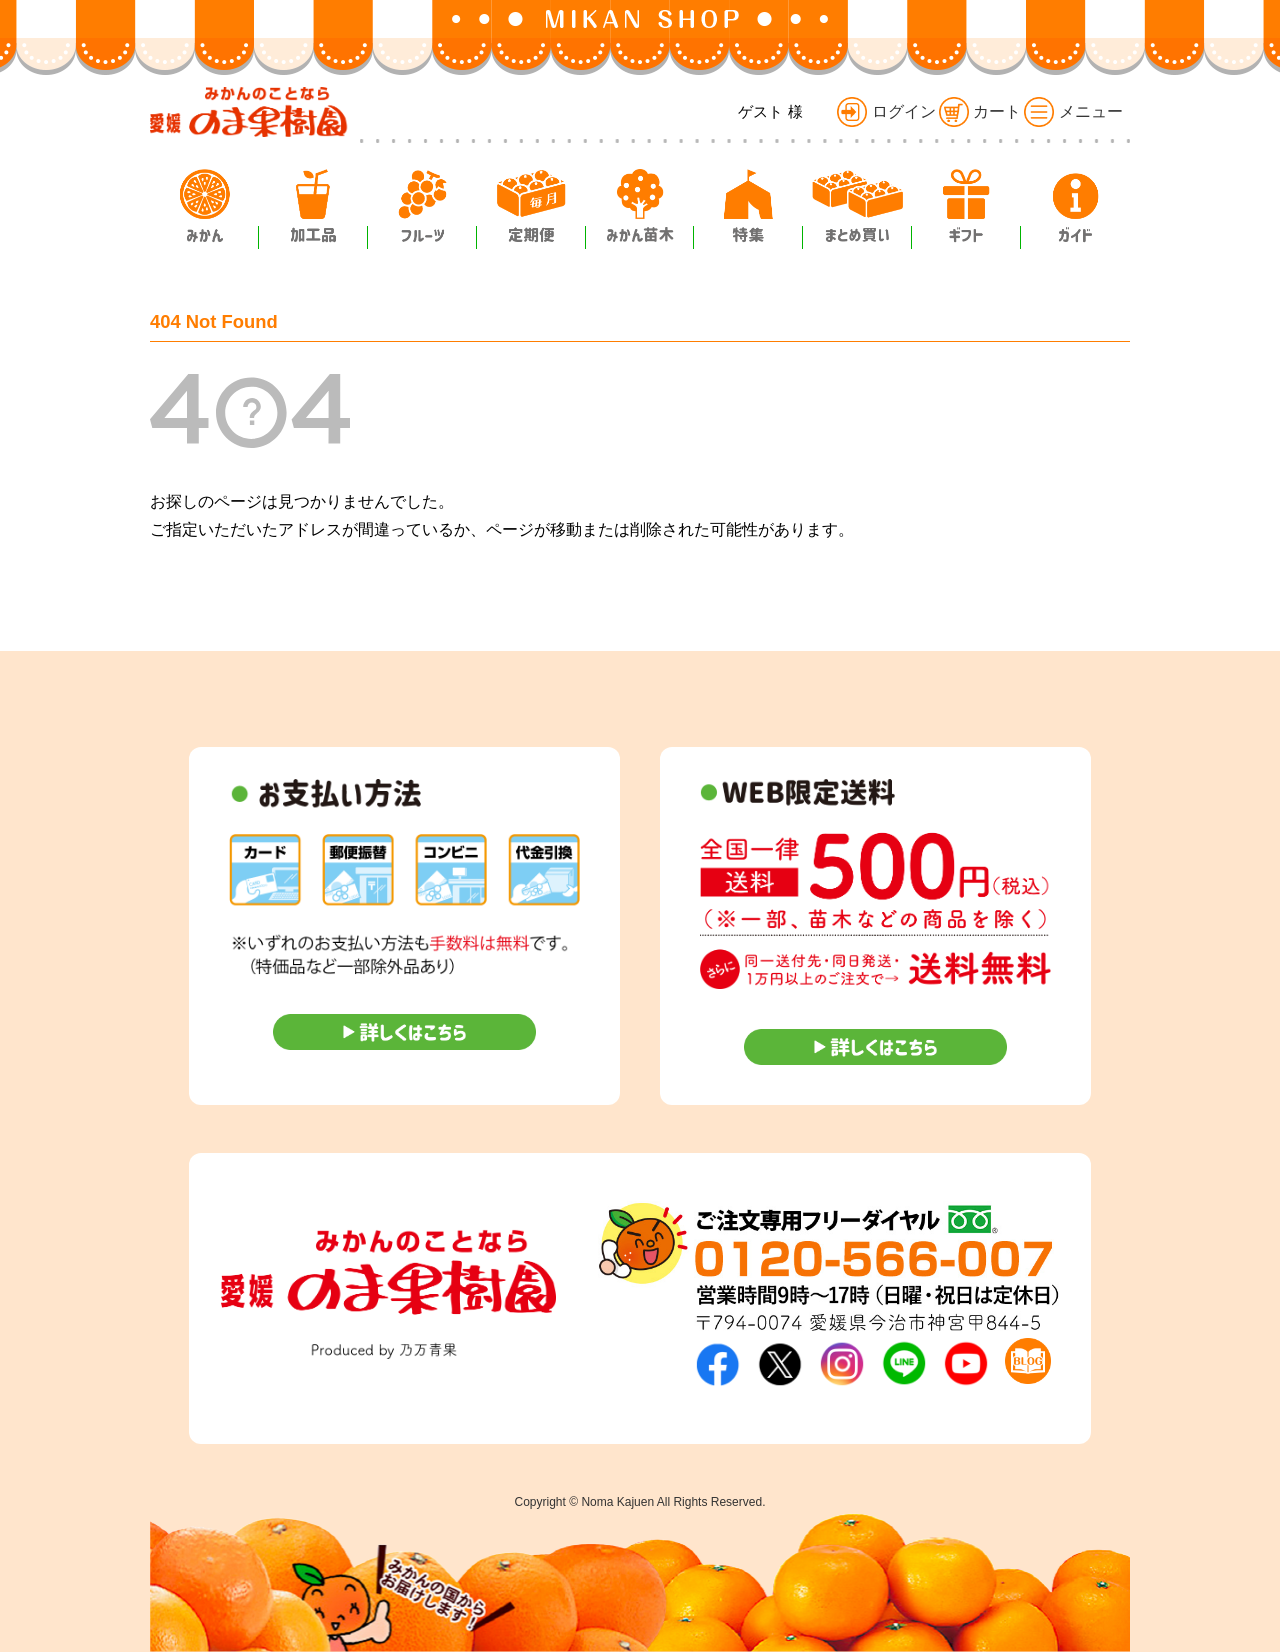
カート (980, 111)
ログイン (886, 111)
